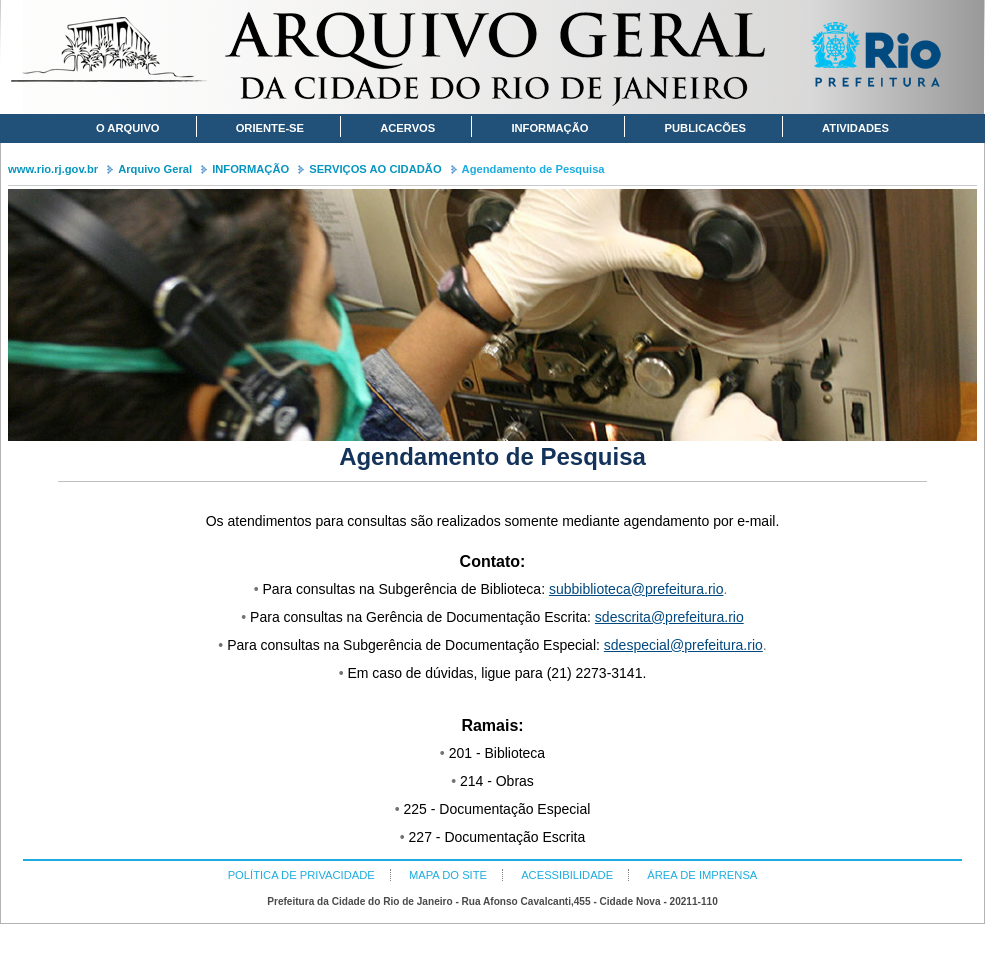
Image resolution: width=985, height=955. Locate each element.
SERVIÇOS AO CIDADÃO (375, 169)
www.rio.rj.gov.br (53, 169)
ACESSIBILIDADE (567, 875)
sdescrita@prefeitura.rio (669, 617)
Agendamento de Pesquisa (533, 169)
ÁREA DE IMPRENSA (702, 875)
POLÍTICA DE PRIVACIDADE (301, 875)
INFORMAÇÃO (250, 169)
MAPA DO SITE (448, 875)
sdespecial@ (644, 645)
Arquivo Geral (155, 169)
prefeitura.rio (684, 589)
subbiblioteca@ (597, 589)
